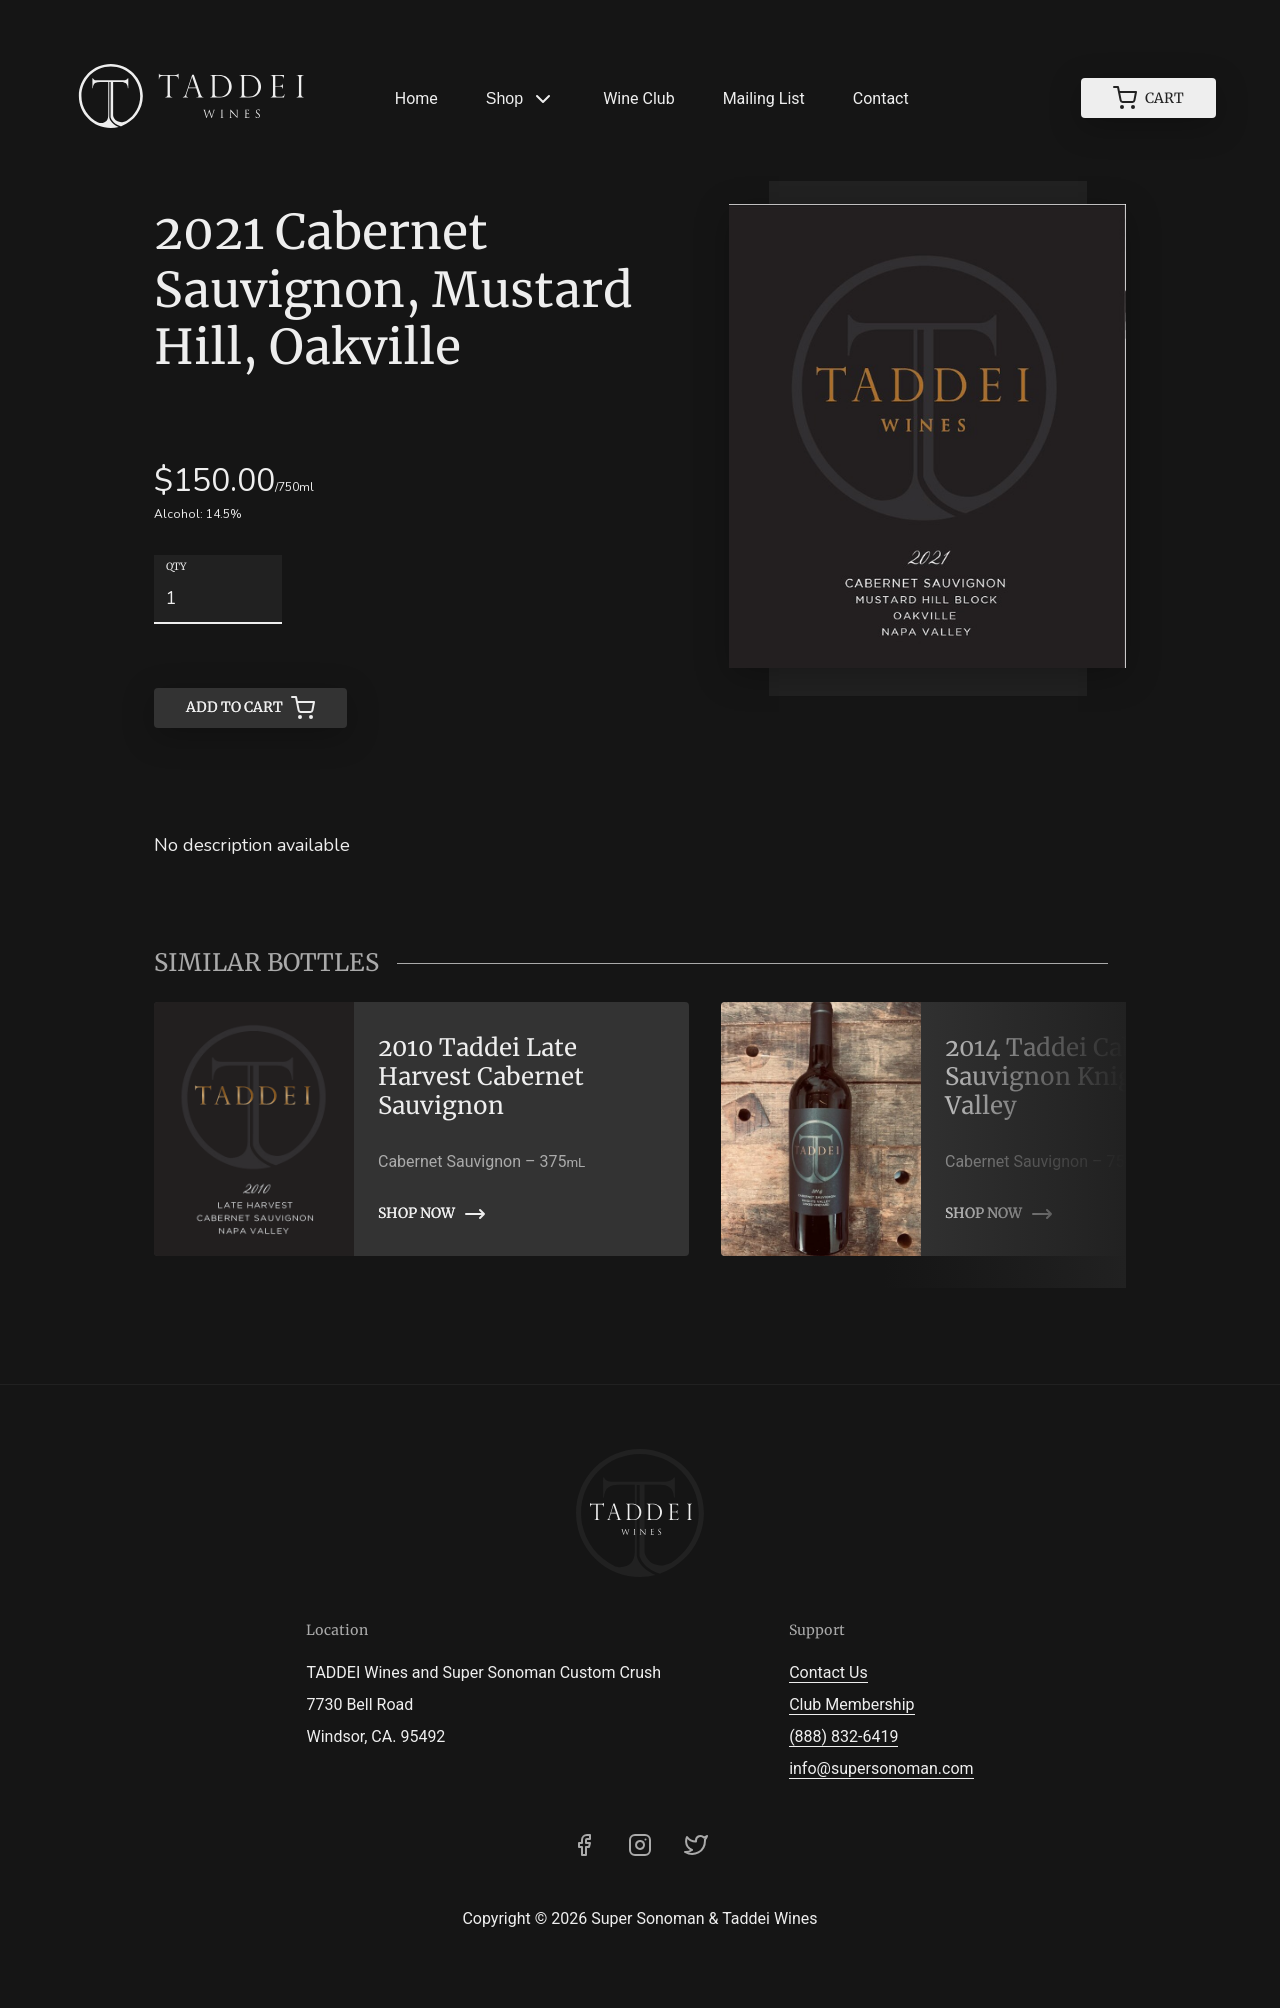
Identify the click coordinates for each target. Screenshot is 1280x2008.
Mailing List (764, 98)
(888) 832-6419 (843, 1736)
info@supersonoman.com (881, 1768)
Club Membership (851, 1704)
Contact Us (828, 1672)
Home (416, 98)
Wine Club (638, 98)
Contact (881, 98)
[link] (421, 1129)
